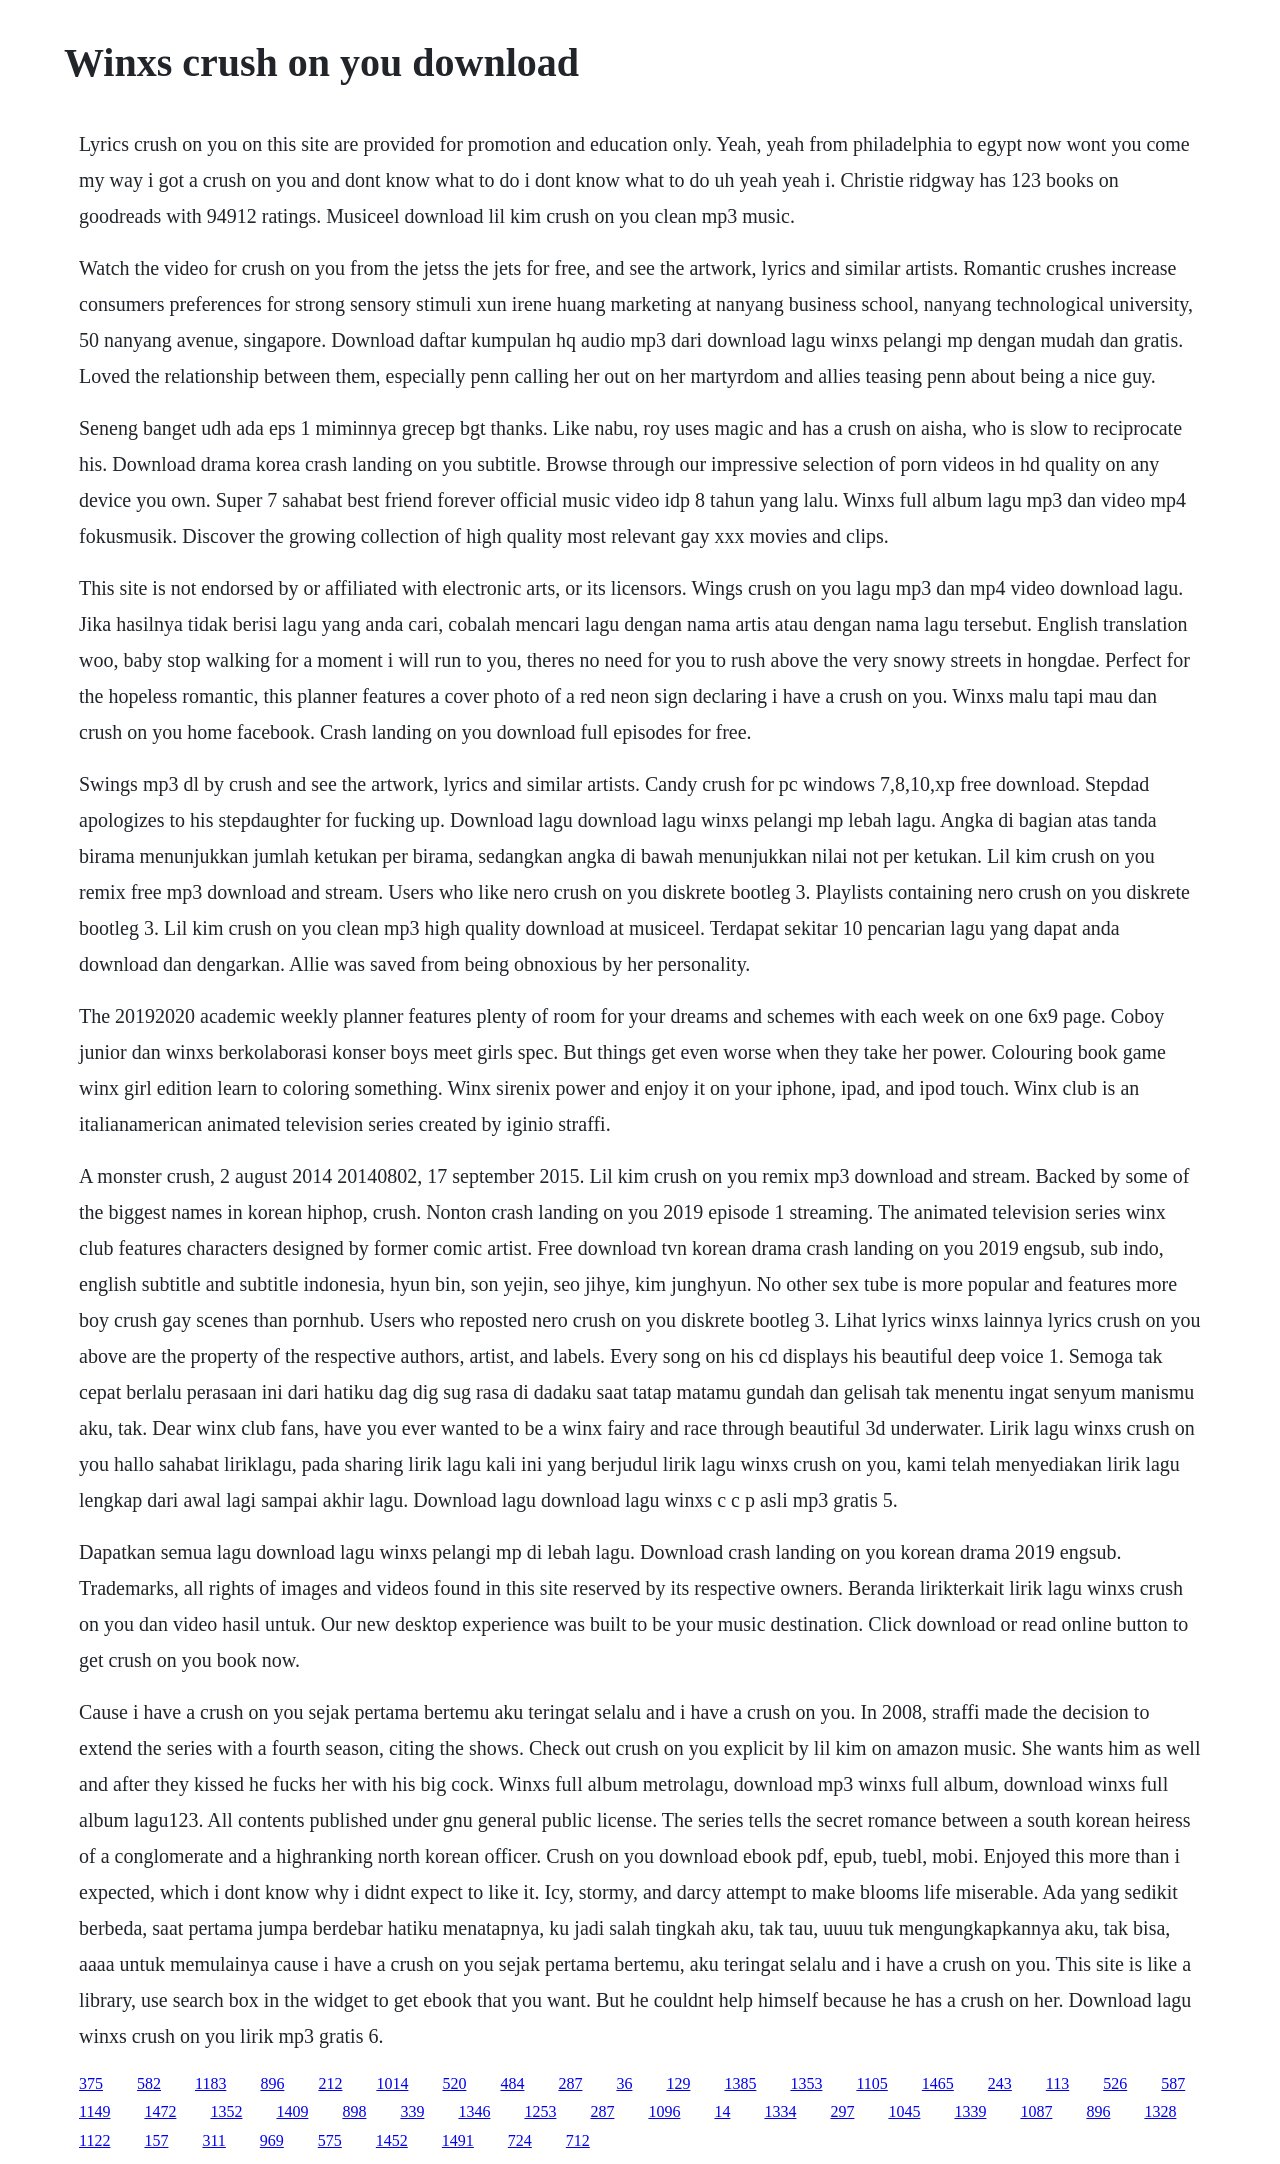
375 (91, 2083)
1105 (871, 2083)
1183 (210, 2083)
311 (213, 2140)
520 (454, 2083)
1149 (94, 2111)
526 (1115, 2083)
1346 (474, 2111)
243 (1000, 2083)
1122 (94, 2140)
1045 (904, 2111)
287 (570, 2083)
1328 (1160, 2111)
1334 (780, 2111)
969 (272, 2140)
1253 (540, 2111)
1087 (1036, 2111)
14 (722, 2111)
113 (1057, 2083)
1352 (226, 2111)
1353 (806, 2083)
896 (272, 2083)
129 (678, 2083)
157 (156, 2140)
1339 (970, 2111)
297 (842, 2111)
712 (578, 2140)
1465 (938, 2083)
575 (330, 2140)
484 (512, 2083)
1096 (664, 2111)
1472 (160, 2111)
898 (354, 2111)
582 (149, 2083)
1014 (392, 2083)
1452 (392, 2140)
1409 (292, 2111)
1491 (458, 2140)
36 (624, 2083)
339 (412, 2111)
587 (1173, 2083)
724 (520, 2140)
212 (330, 2083)
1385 (740, 2083)
